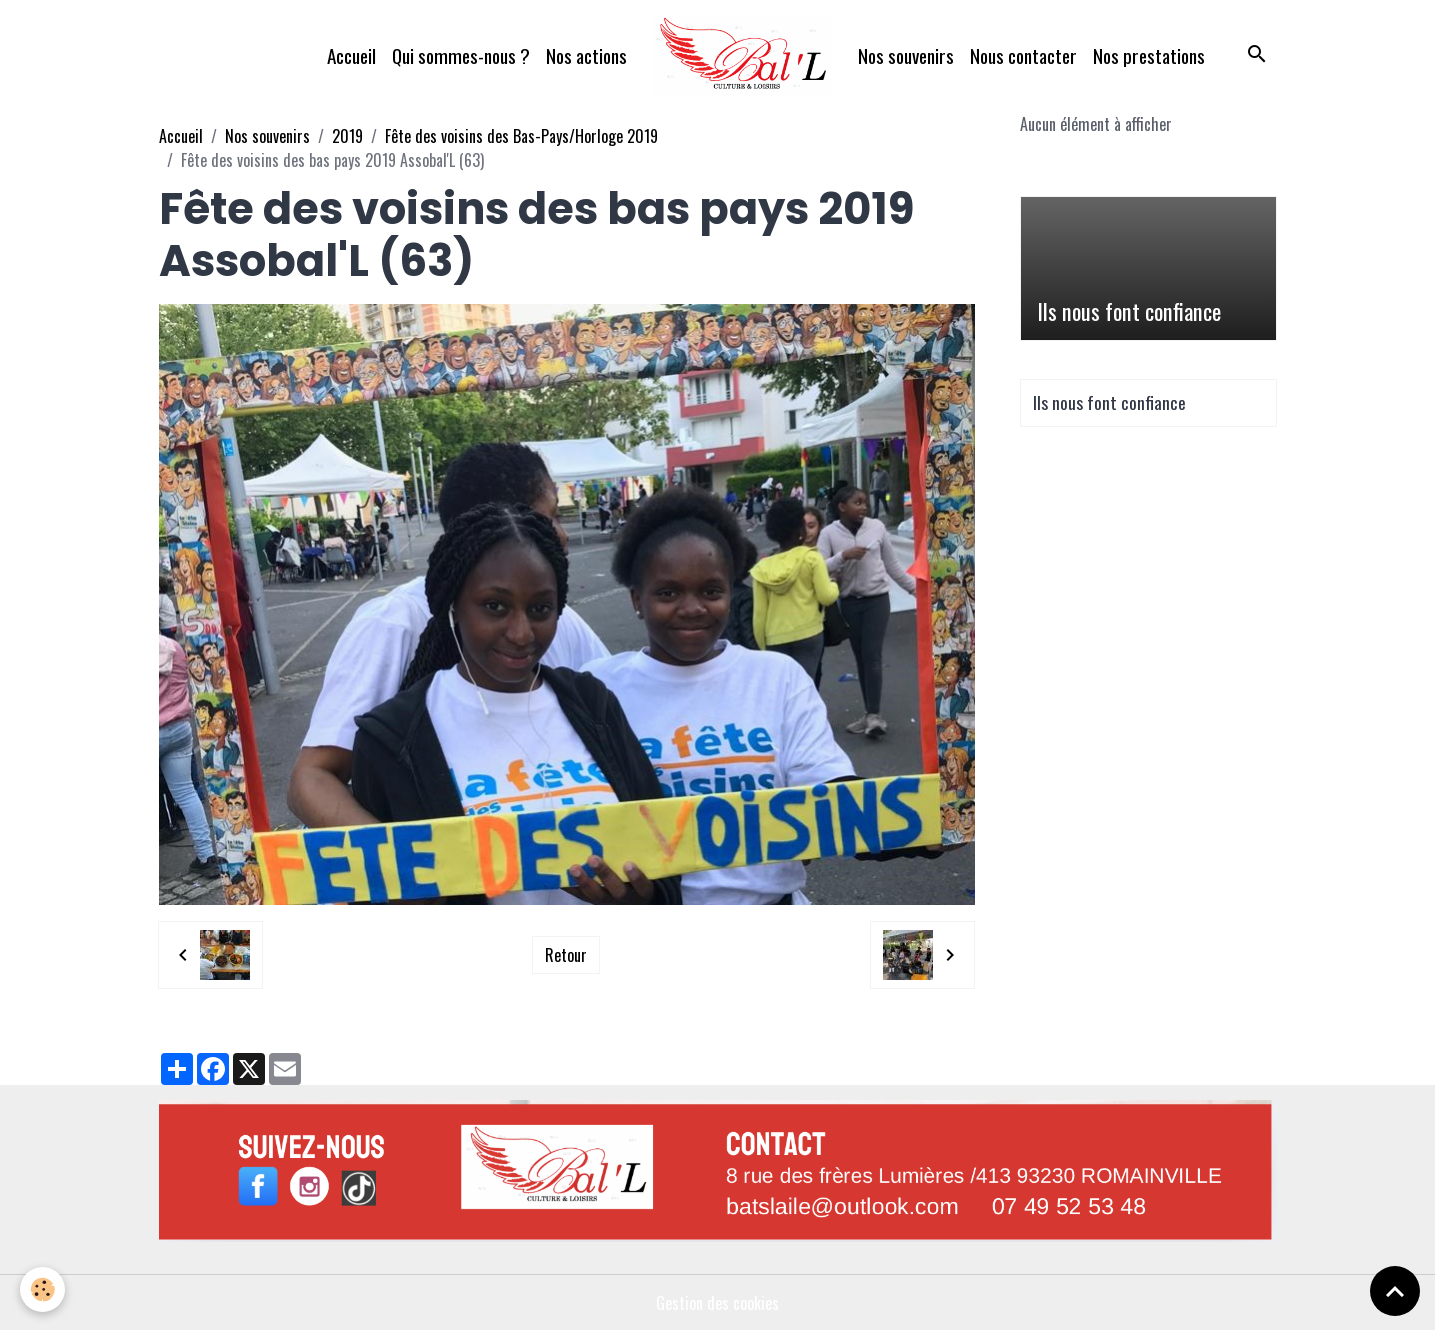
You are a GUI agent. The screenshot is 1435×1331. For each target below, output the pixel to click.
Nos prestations (1149, 55)
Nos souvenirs (906, 55)
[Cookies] (42, 1289)
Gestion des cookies (717, 1303)
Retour (566, 955)
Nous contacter (1023, 55)
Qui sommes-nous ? (461, 55)
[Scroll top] (1395, 1291)
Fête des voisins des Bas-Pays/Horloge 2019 (521, 136)
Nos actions (586, 55)
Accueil (351, 55)
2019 (347, 136)
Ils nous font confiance (1129, 311)
